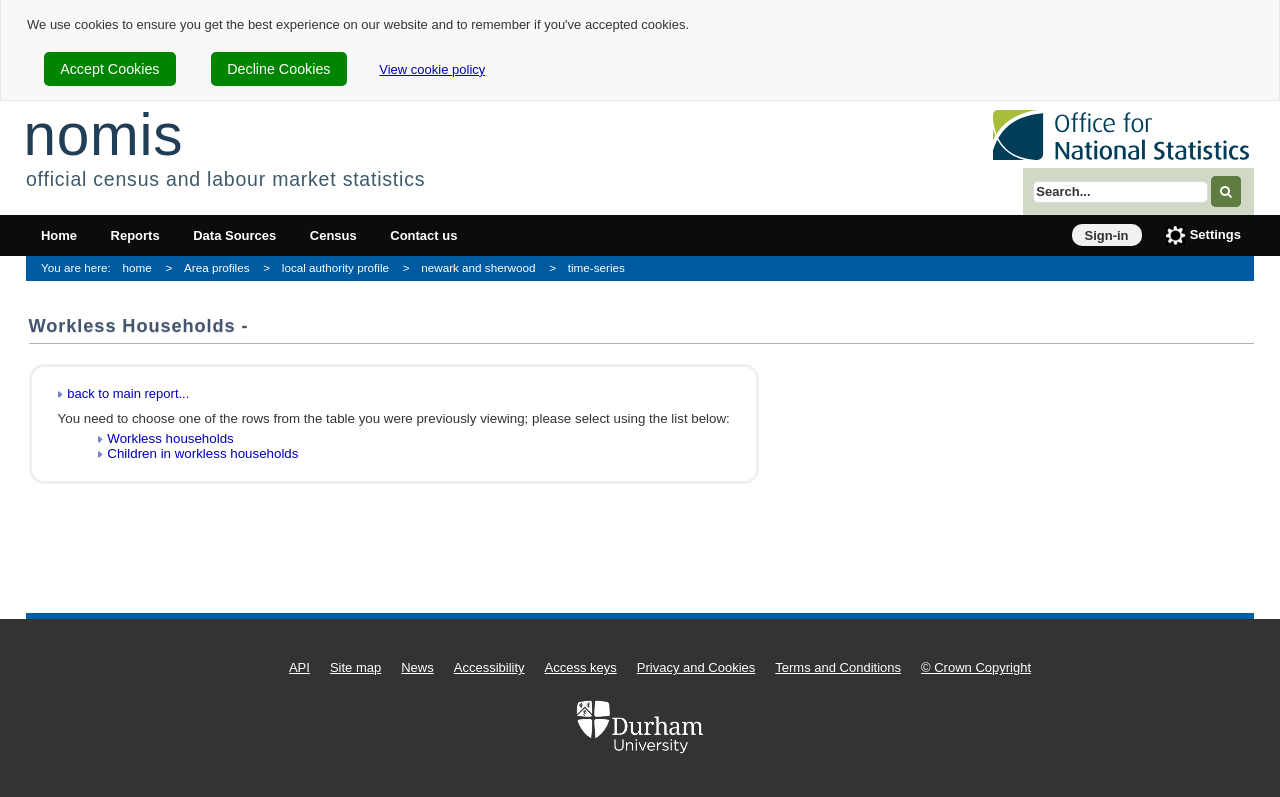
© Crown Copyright (976, 667)
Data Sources (234, 235)
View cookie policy (432, 69)
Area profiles (217, 267)
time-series (596, 267)
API (299, 667)
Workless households (170, 438)
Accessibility (489, 667)
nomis (103, 134)
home (137, 267)
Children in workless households (202, 453)
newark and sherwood (478, 267)
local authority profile (335, 267)
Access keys (581, 667)
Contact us (423, 235)
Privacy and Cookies (696, 667)
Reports (135, 235)
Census (333, 235)
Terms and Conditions (838, 667)
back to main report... (128, 393)
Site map (355, 667)
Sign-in (1107, 235)
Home (59, 235)
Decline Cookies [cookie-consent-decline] (278, 69)
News (417, 667)
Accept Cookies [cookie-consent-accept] (109, 69)
